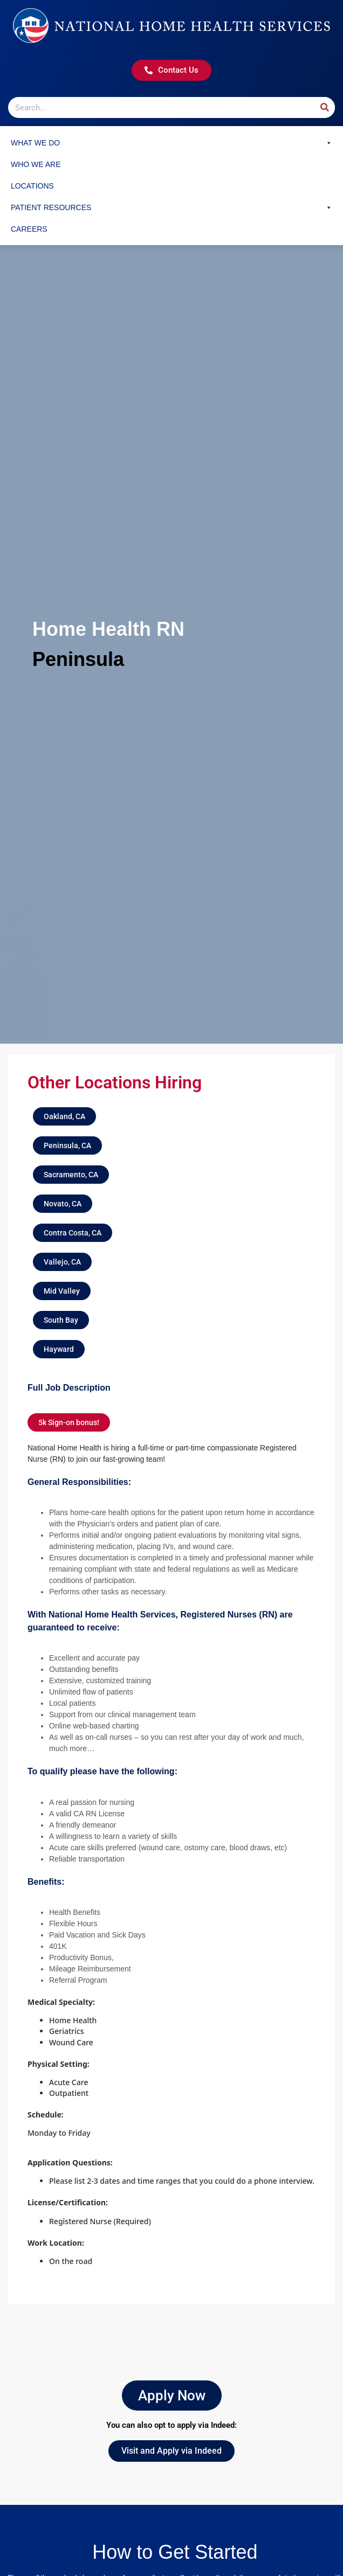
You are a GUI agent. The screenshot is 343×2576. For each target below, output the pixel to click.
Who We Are (36, 164)
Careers (29, 229)
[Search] (324, 107)
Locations (32, 186)
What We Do (171, 143)
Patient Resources (171, 207)
